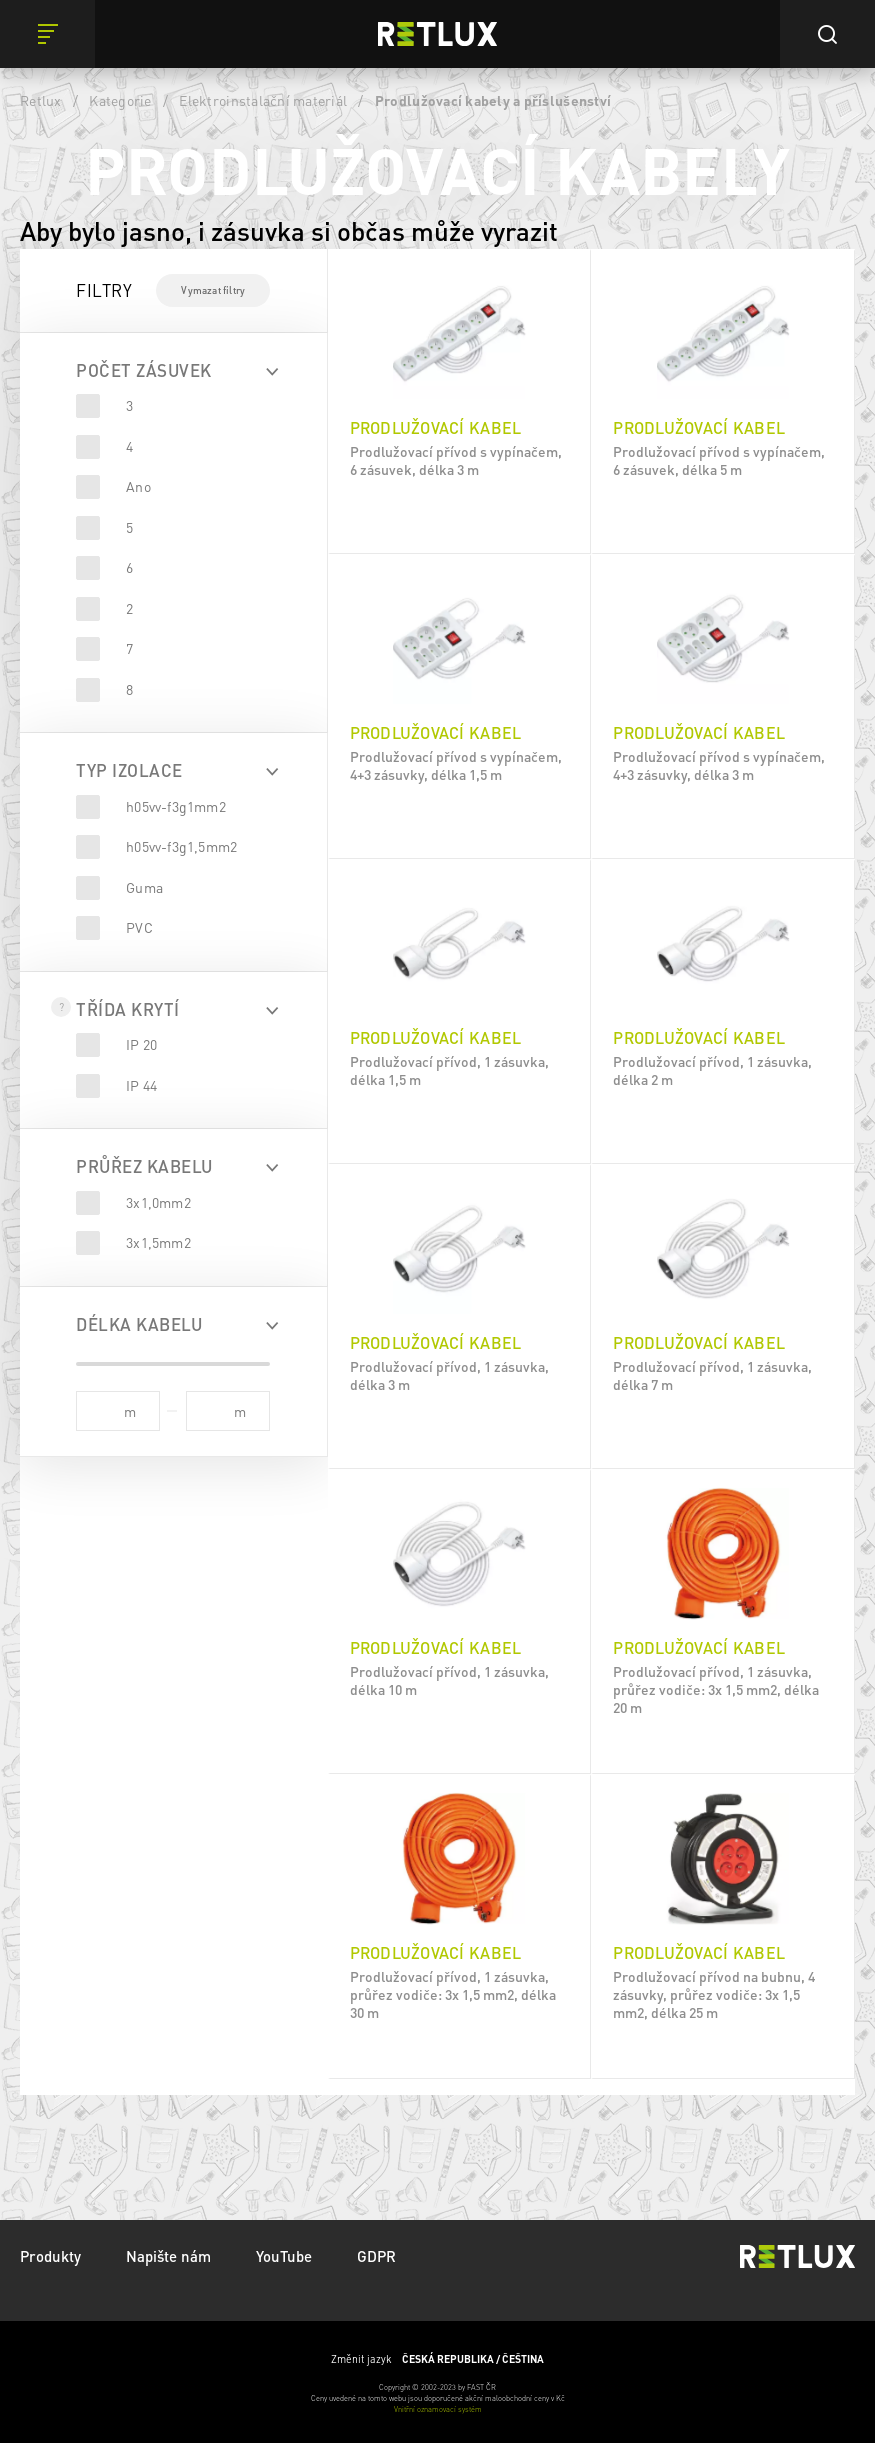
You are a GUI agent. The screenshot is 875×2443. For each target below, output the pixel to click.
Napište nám (168, 2256)
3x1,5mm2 (158, 1242)
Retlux (41, 100)
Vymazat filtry (213, 290)
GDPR (376, 2256)
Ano (138, 486)
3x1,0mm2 (158, 1202)
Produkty (50, 2256)
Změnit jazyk (437, 2359)
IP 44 (141, 1085)
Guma (144, 887)
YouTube (284, 2256)
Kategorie (120, 100)
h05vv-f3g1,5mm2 (181, 846)
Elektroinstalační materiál (263, 100)
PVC (139, 927)
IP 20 (141, 1044)
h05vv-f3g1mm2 (176, 806)
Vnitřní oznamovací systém (438, 2409)
